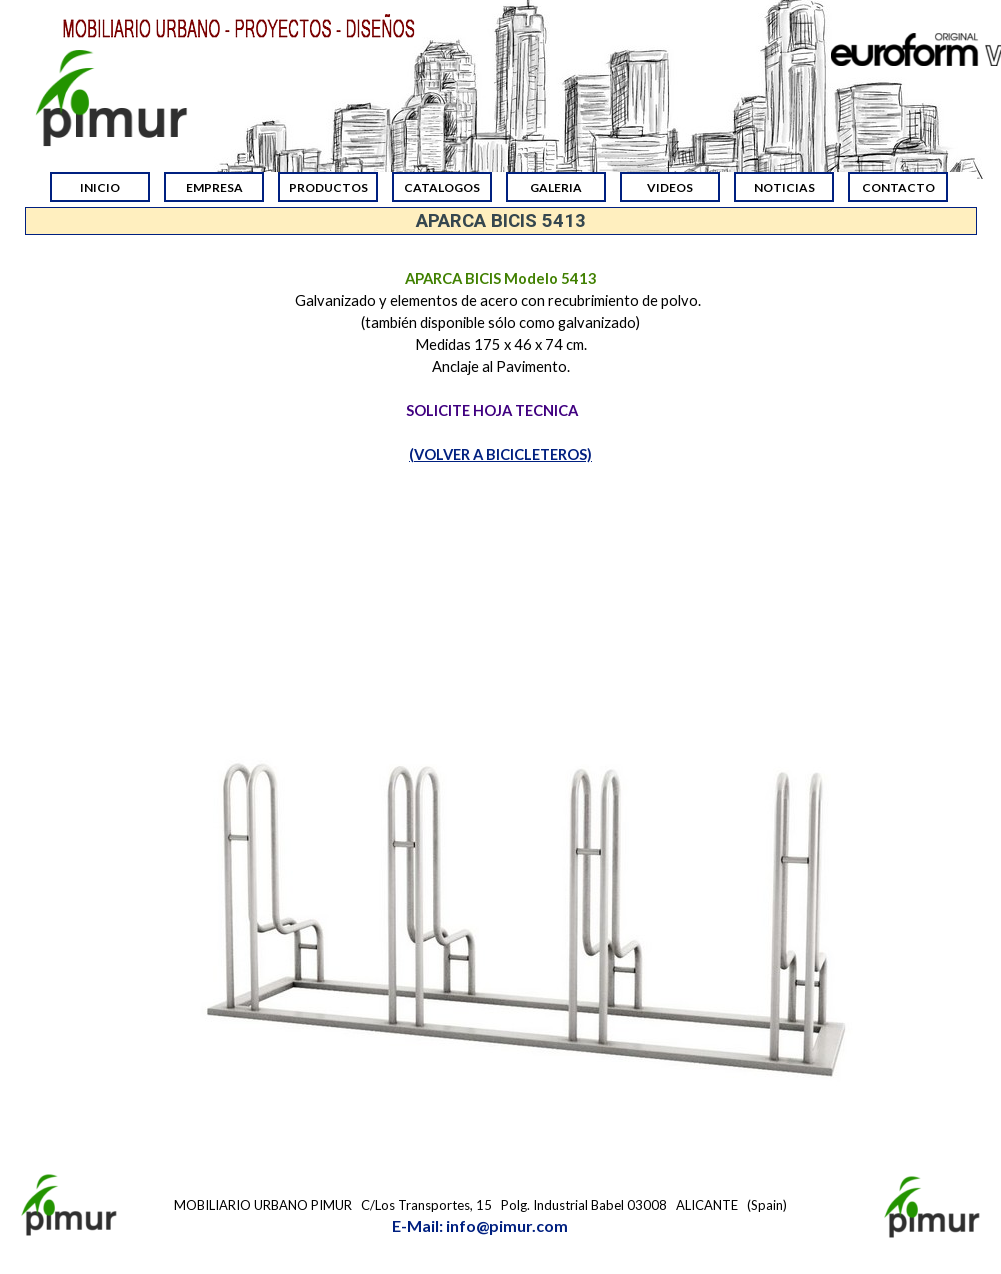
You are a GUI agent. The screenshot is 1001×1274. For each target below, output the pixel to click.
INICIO (100, 187)
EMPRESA (214, 187)
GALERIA (556, 187)
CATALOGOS (442, 187)
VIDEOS (670, 187)
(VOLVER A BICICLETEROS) (500, 454)
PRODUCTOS (328, 187)
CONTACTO (898, 187)
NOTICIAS (784, 187)
